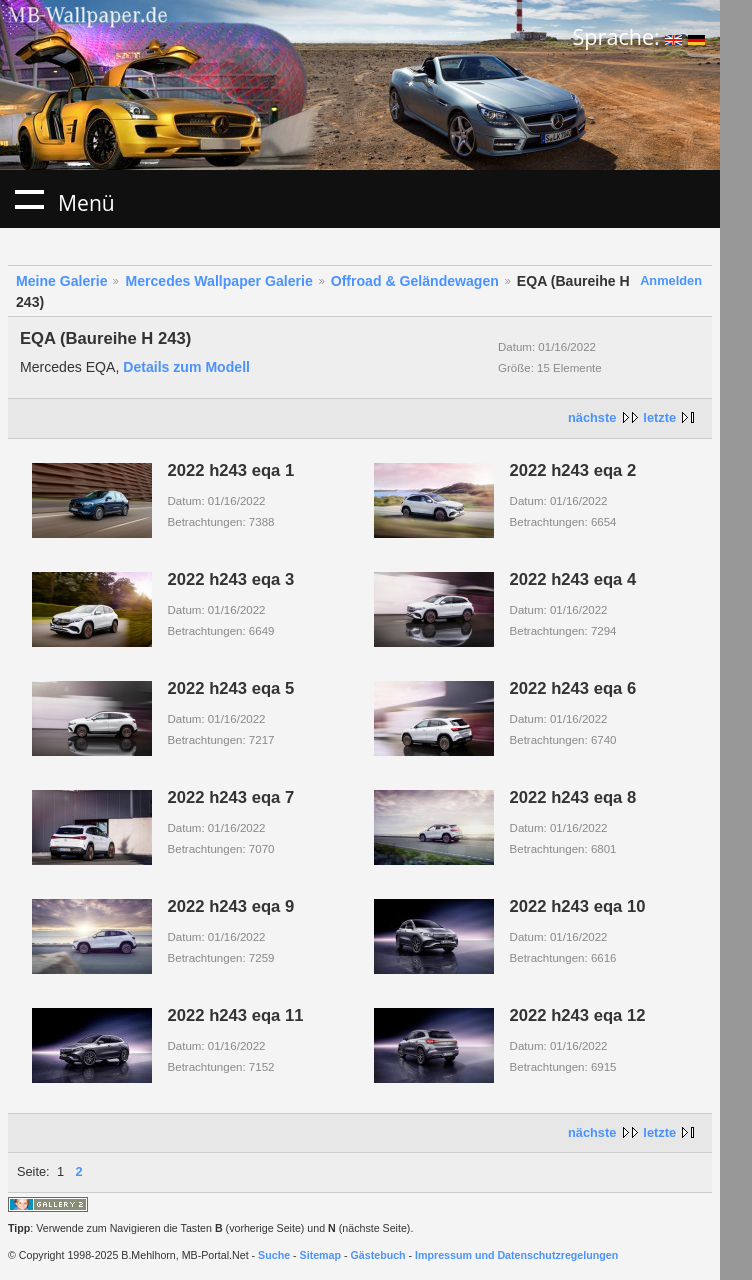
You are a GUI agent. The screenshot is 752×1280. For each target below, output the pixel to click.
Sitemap (320, 1255)
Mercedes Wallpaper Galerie (218, 281)
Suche (274, 1255)
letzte (659, 417)
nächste (592, 417)
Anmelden (671, 280)
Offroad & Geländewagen (415, 281)
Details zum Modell (186, 367)
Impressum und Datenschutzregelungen (516, 1255)
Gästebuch (378, 1255)
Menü (29, 199)
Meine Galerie (62, 281)
